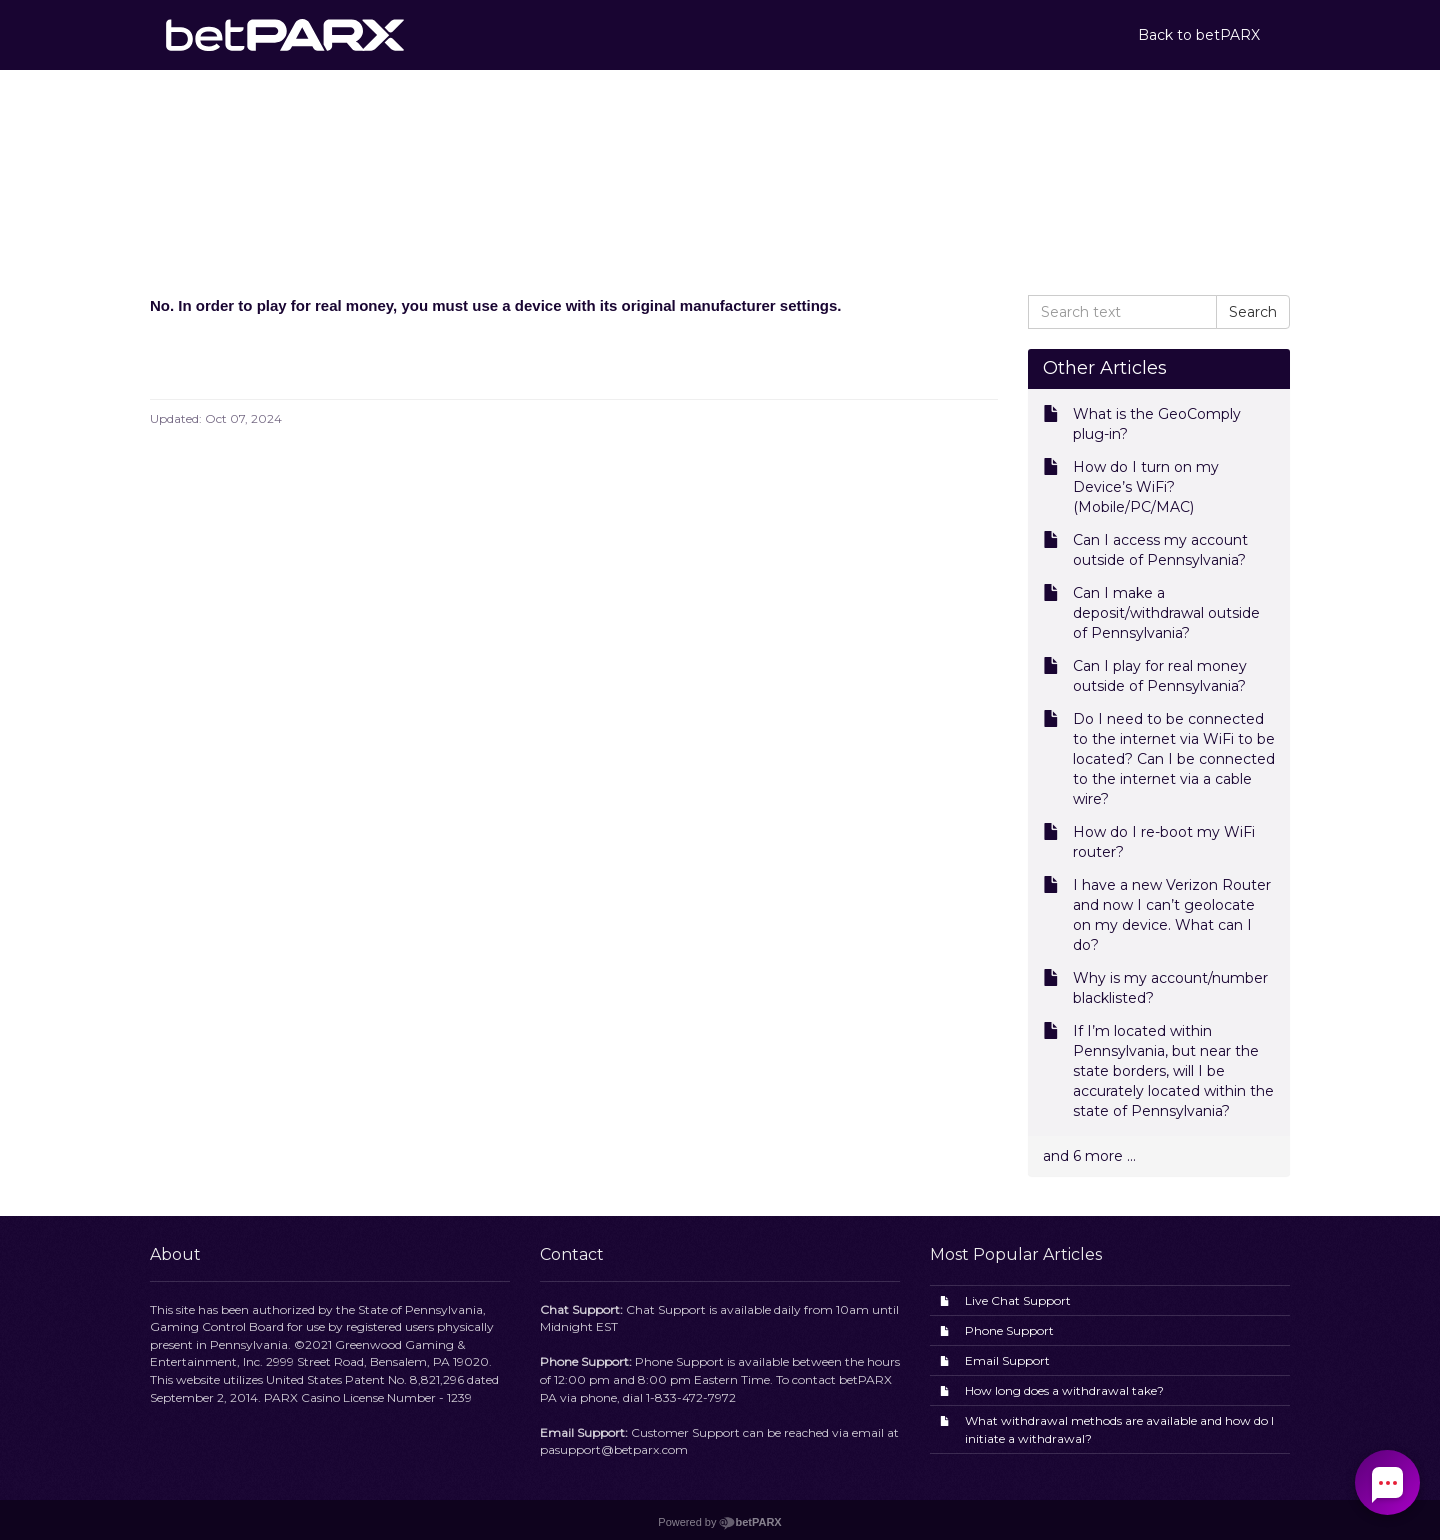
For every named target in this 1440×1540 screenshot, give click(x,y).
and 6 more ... (1089, 1156)
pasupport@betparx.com (614, 1449)
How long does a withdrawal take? (1064, 1390)
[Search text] (1123, 312)
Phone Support (1009, 1330)
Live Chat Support (1018, 1300)
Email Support (1007, 1360)
